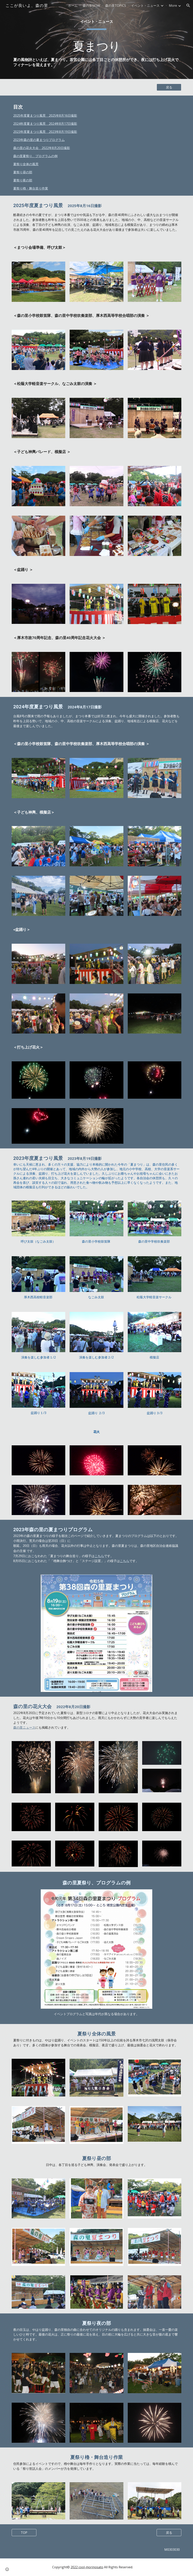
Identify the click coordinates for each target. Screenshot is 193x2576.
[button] (188, 5)
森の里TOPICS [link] (115, 5)
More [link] (173, 5)
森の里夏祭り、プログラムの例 (35, 156)
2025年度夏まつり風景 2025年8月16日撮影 (45, 115)
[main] (96, 39)
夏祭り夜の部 (22, 180)
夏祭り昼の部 (22, 172)
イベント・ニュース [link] (145, 5)
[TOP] (24, 2532)
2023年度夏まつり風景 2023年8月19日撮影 (45, 132)
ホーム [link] (73, 5)
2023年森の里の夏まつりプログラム (39, 140)
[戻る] (169, 87)
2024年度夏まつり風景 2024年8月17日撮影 (45, 123)
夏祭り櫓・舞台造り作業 (30, 188)
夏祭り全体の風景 (26, 164)
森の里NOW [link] (91, 5)
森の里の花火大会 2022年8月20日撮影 (41, 148)
